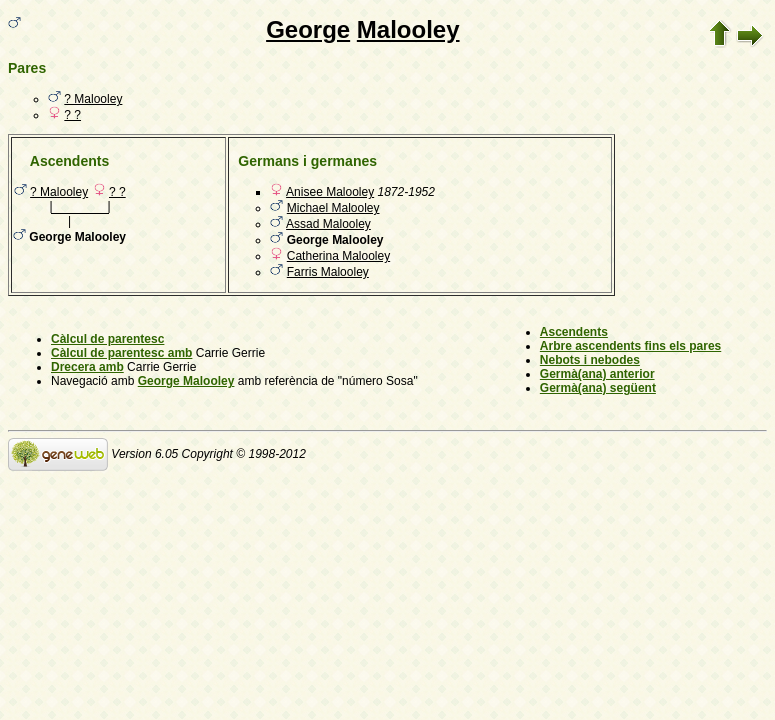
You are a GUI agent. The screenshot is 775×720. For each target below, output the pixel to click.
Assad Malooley (328, 224)
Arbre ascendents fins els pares (630, 346)
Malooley (408, 29)
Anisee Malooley (330, 192)
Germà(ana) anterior (597, 374)
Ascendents (574, 332)
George (308, 29)
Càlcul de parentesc (107, 339)
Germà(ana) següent (598, 388)
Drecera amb (87, 367)
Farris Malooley (328, 272)
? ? (72, 115)
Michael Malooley (333, 208)
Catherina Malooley (338, 256)
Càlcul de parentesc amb (121, 353)
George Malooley (186, 381)
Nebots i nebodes (590, 360)
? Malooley (93, 99)
